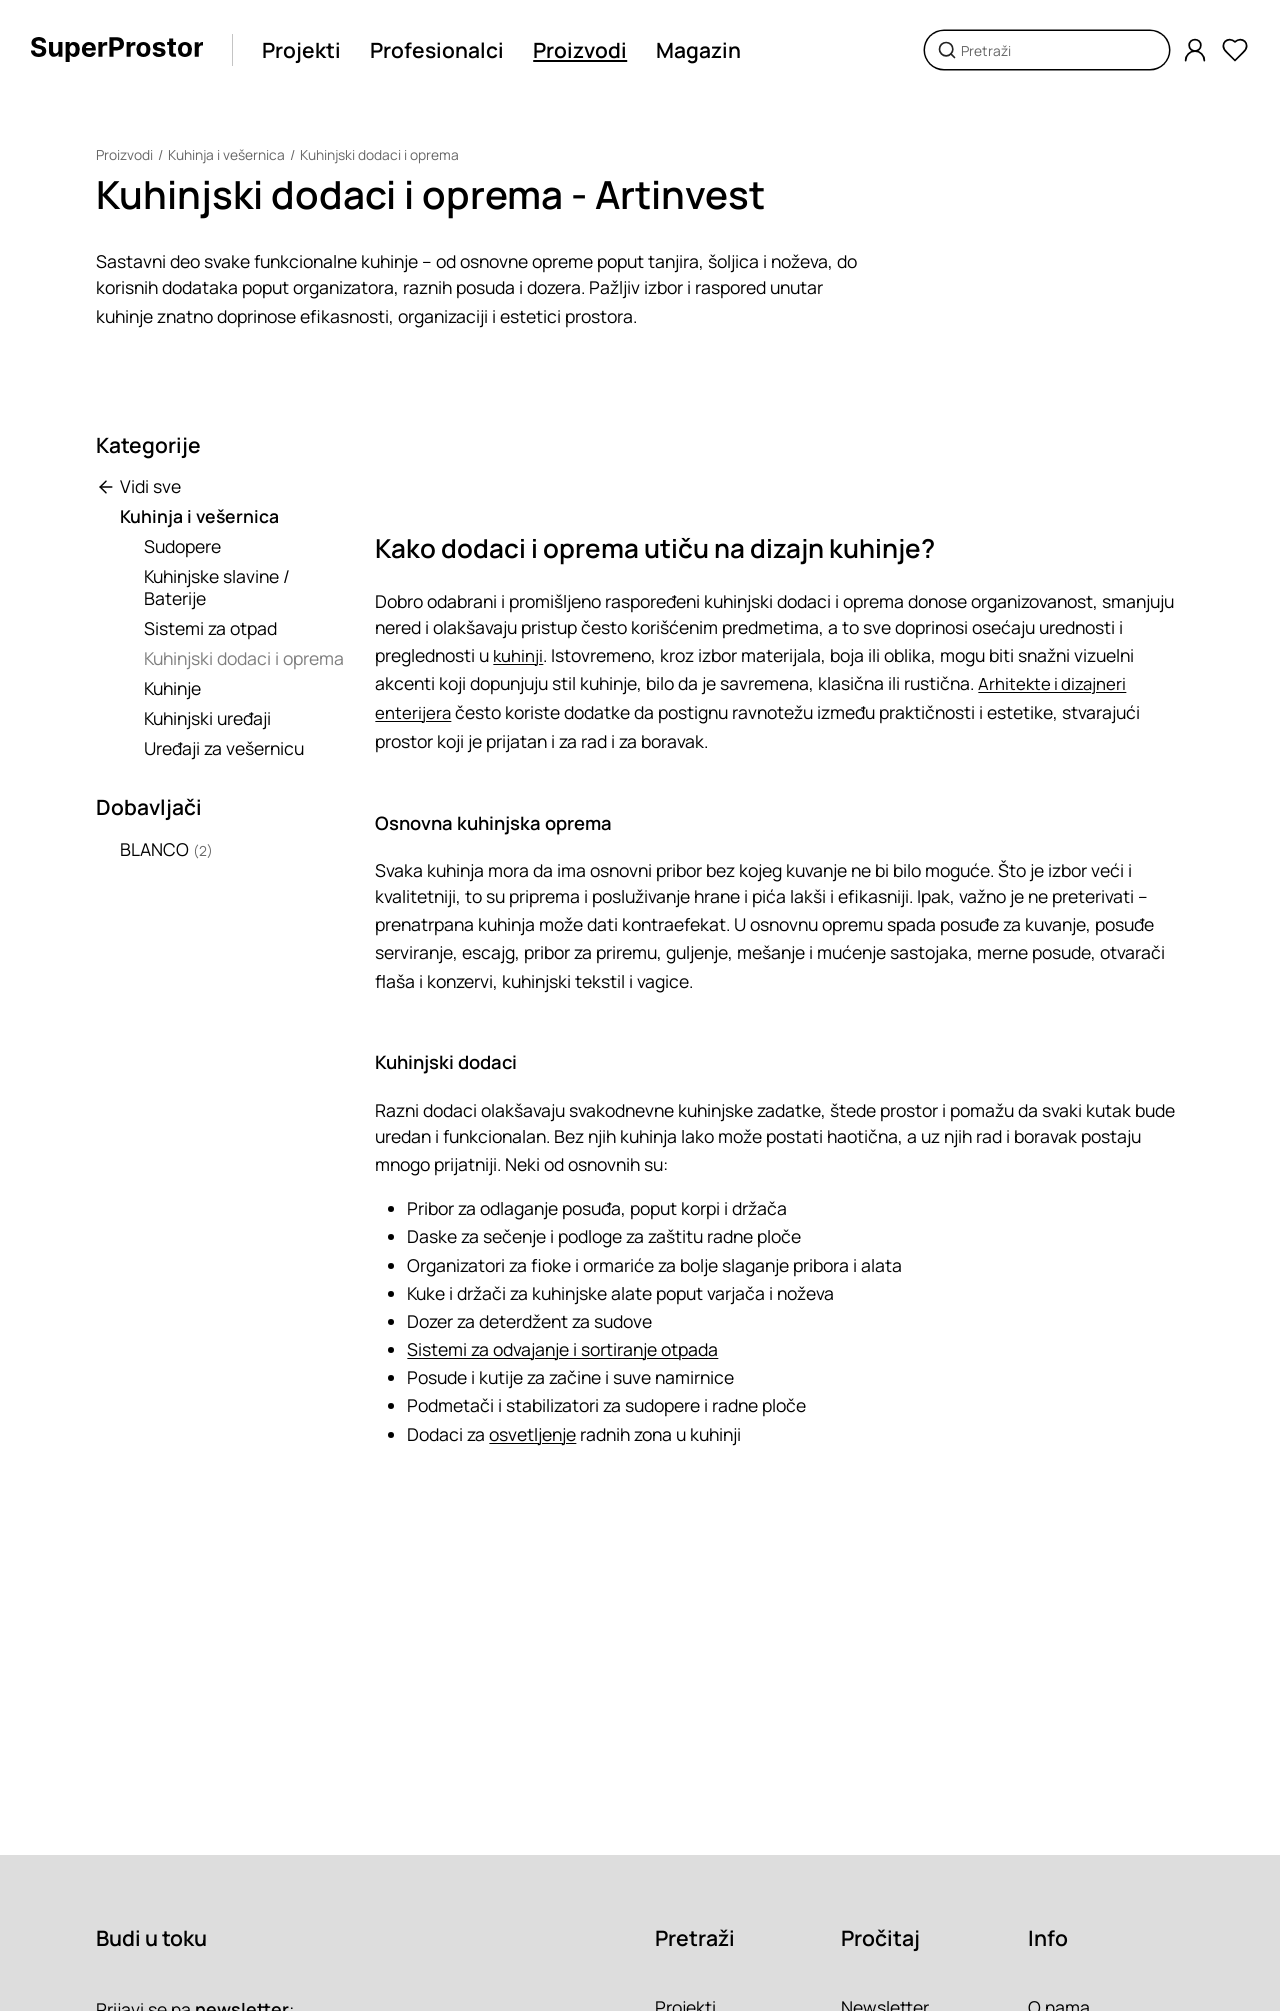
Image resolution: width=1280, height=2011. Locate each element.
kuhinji (518, 655)
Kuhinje (172, 688)
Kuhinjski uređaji (207, 718)
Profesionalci (437, 50)
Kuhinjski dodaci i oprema (379, 154)
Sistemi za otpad (210, 628)
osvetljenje (532, 1432)
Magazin (698, 50)
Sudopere (182, 546)
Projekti (301, 50)
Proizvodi (580, 50)
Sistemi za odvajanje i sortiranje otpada (562, 1348)
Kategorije (148, 445)
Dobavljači (149, 807)
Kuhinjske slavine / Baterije (217, 587)
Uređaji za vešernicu (224, 748)
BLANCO (166, 849)
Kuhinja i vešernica (226, 154)
